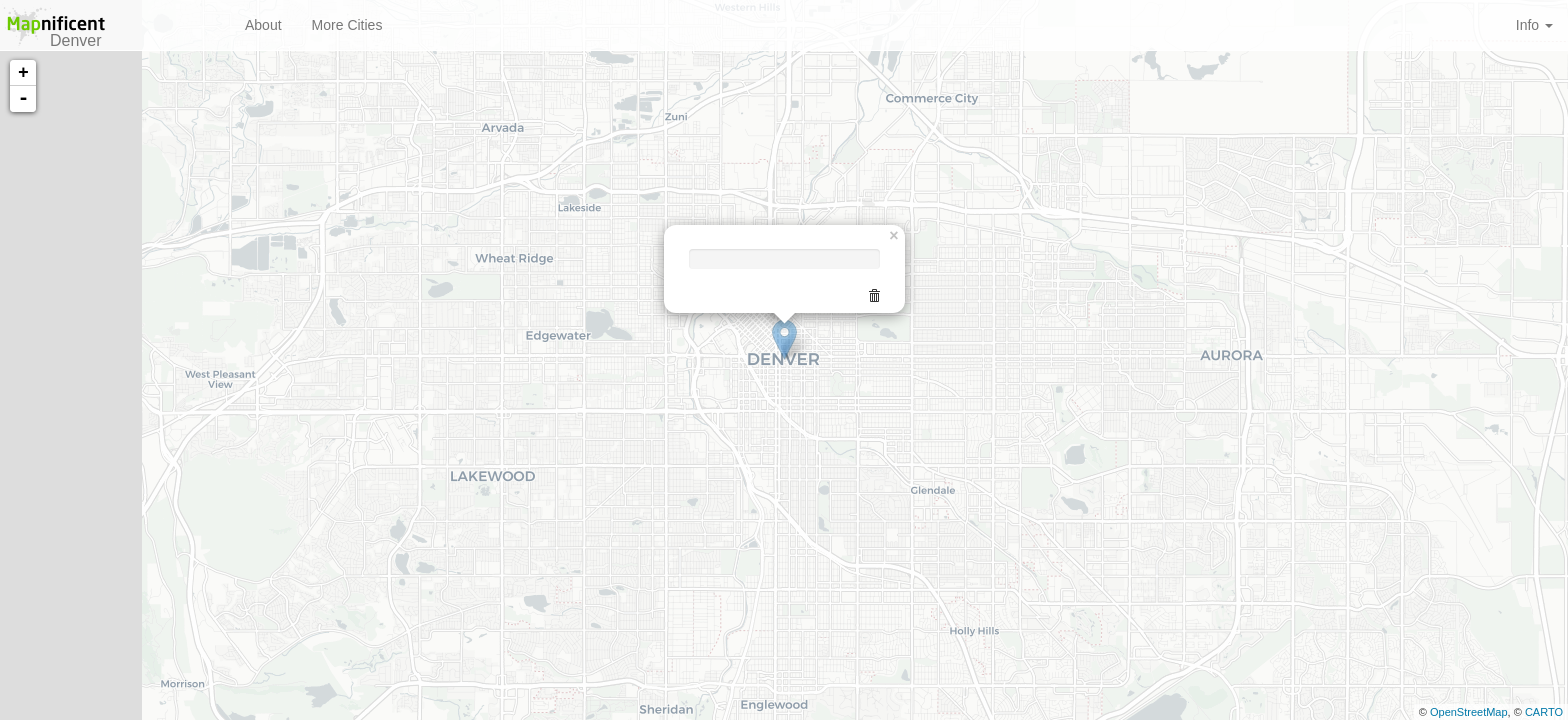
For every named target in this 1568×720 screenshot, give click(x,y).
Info (1534, 25)
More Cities (347, 25)
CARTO (1544, 712)
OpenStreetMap (1469, 712)
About (263, 25)
